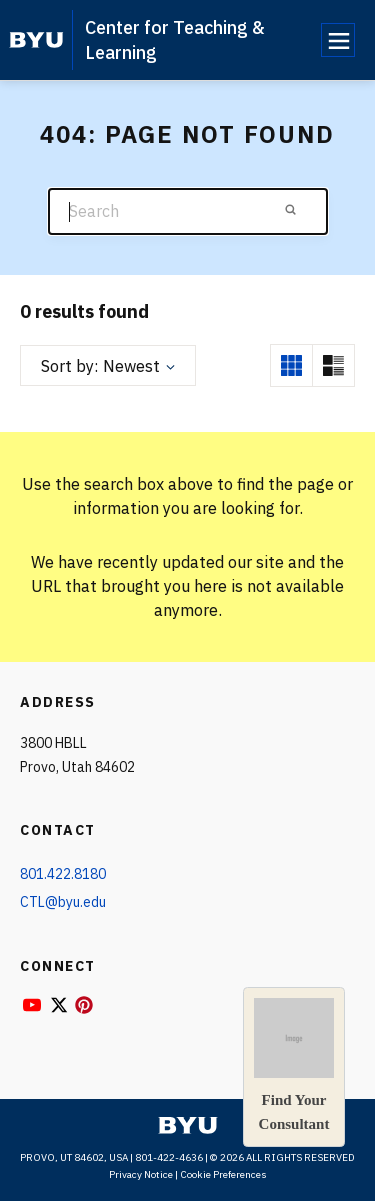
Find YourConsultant (294, 1065)
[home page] (36, 40)
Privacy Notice (141, 1174)
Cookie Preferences (223, 1174)
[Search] (188, 211)
